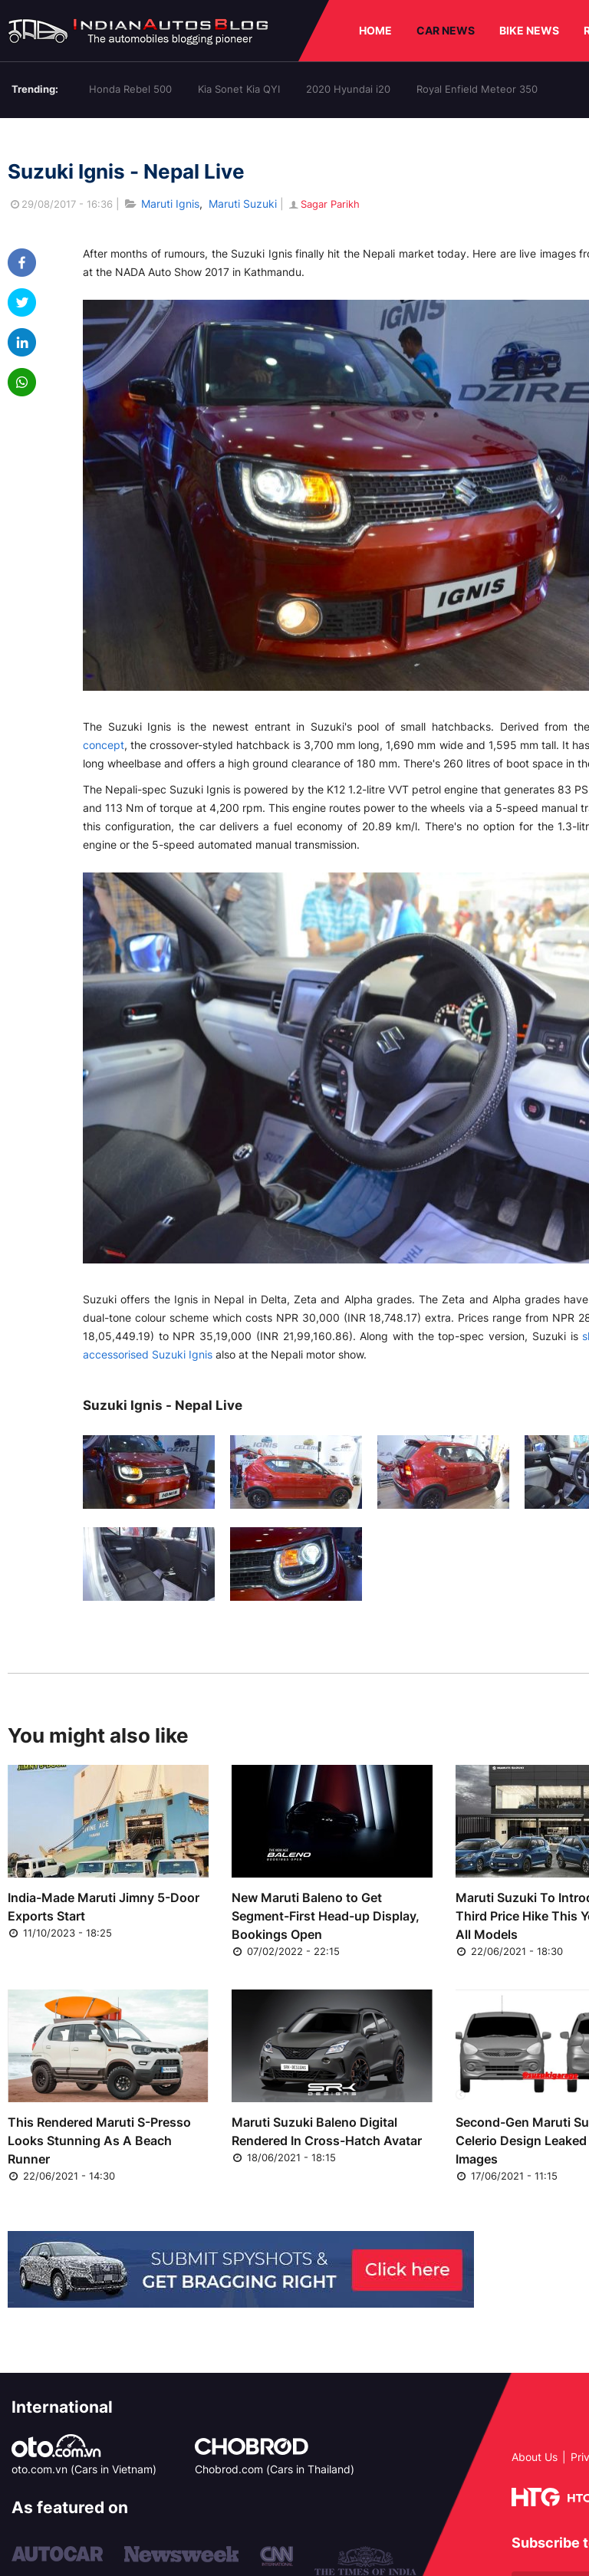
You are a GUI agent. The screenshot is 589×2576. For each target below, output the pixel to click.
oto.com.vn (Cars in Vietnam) (84, 2469)
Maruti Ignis (170, 203)
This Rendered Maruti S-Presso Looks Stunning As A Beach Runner (99, 2140)
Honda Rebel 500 (130, 89)
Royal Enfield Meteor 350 (477, 89)
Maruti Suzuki (243, 203)
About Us (535, 2456)
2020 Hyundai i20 (348, 89)
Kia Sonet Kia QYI (239, 89)
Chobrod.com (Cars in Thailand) (274, 2469)
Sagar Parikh (323, 204)
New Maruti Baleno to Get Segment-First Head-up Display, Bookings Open (326, 1916)
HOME (375, 30)
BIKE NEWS (529, 30)
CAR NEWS (445, 30)
